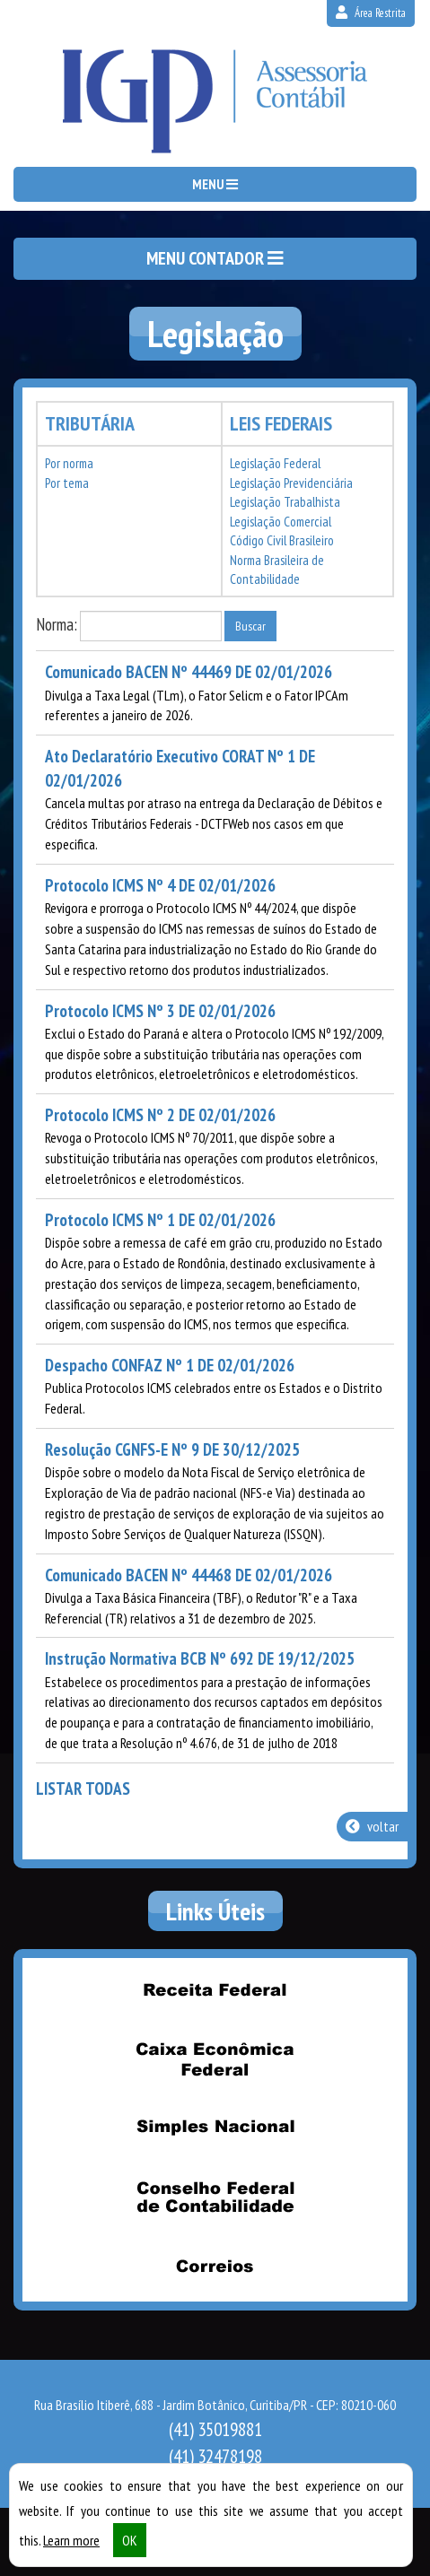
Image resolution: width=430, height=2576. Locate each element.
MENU (215, 184)
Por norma (69, 463)
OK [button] (129, 2540)
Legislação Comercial (280, 521)
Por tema (67, 483)
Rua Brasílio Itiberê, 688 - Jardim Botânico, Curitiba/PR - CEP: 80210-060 (215, 2405)
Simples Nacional (215, 2127)
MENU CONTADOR (215, 258)
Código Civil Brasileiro (282, 540)
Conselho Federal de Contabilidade (215, 2196)
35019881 (215, 2429)
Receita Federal (215, 1989)
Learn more (71, 2540)
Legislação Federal (275, 463)
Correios (215, 2265)
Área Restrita (371, 13)
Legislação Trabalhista (285, 501)
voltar (372, 1826)
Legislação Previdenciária (291, 483)
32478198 (215, 2456)
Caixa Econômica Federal (215, 2058)
